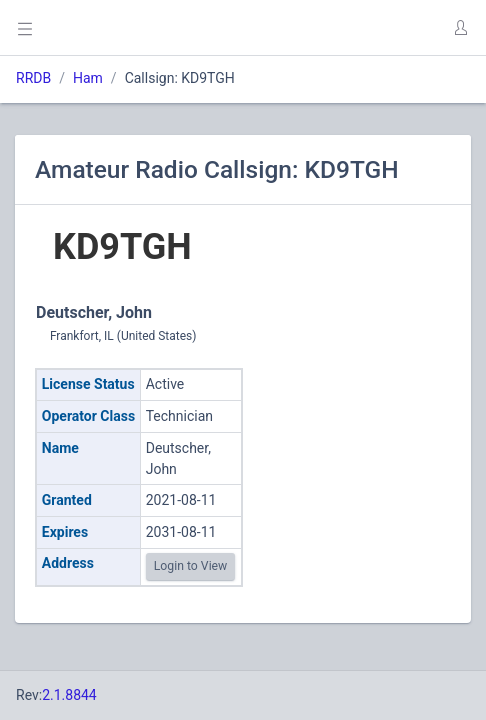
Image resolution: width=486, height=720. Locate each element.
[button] (460, 28)
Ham (88, 78)
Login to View (191, 566)
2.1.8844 (69, 695)
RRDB (33, 78)
